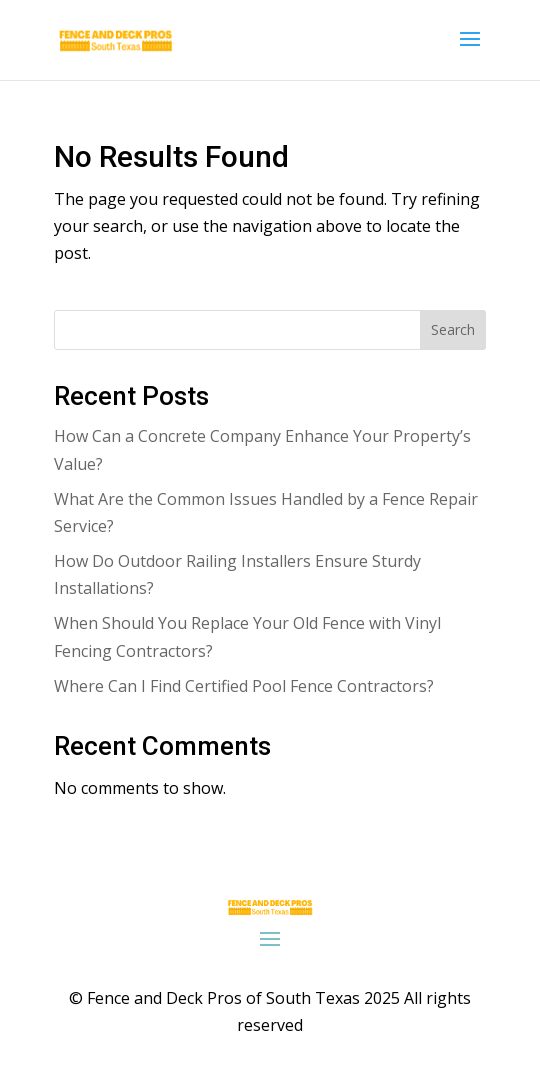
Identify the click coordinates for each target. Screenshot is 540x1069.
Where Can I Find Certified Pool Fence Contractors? (244, 686)
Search (453, 329)
